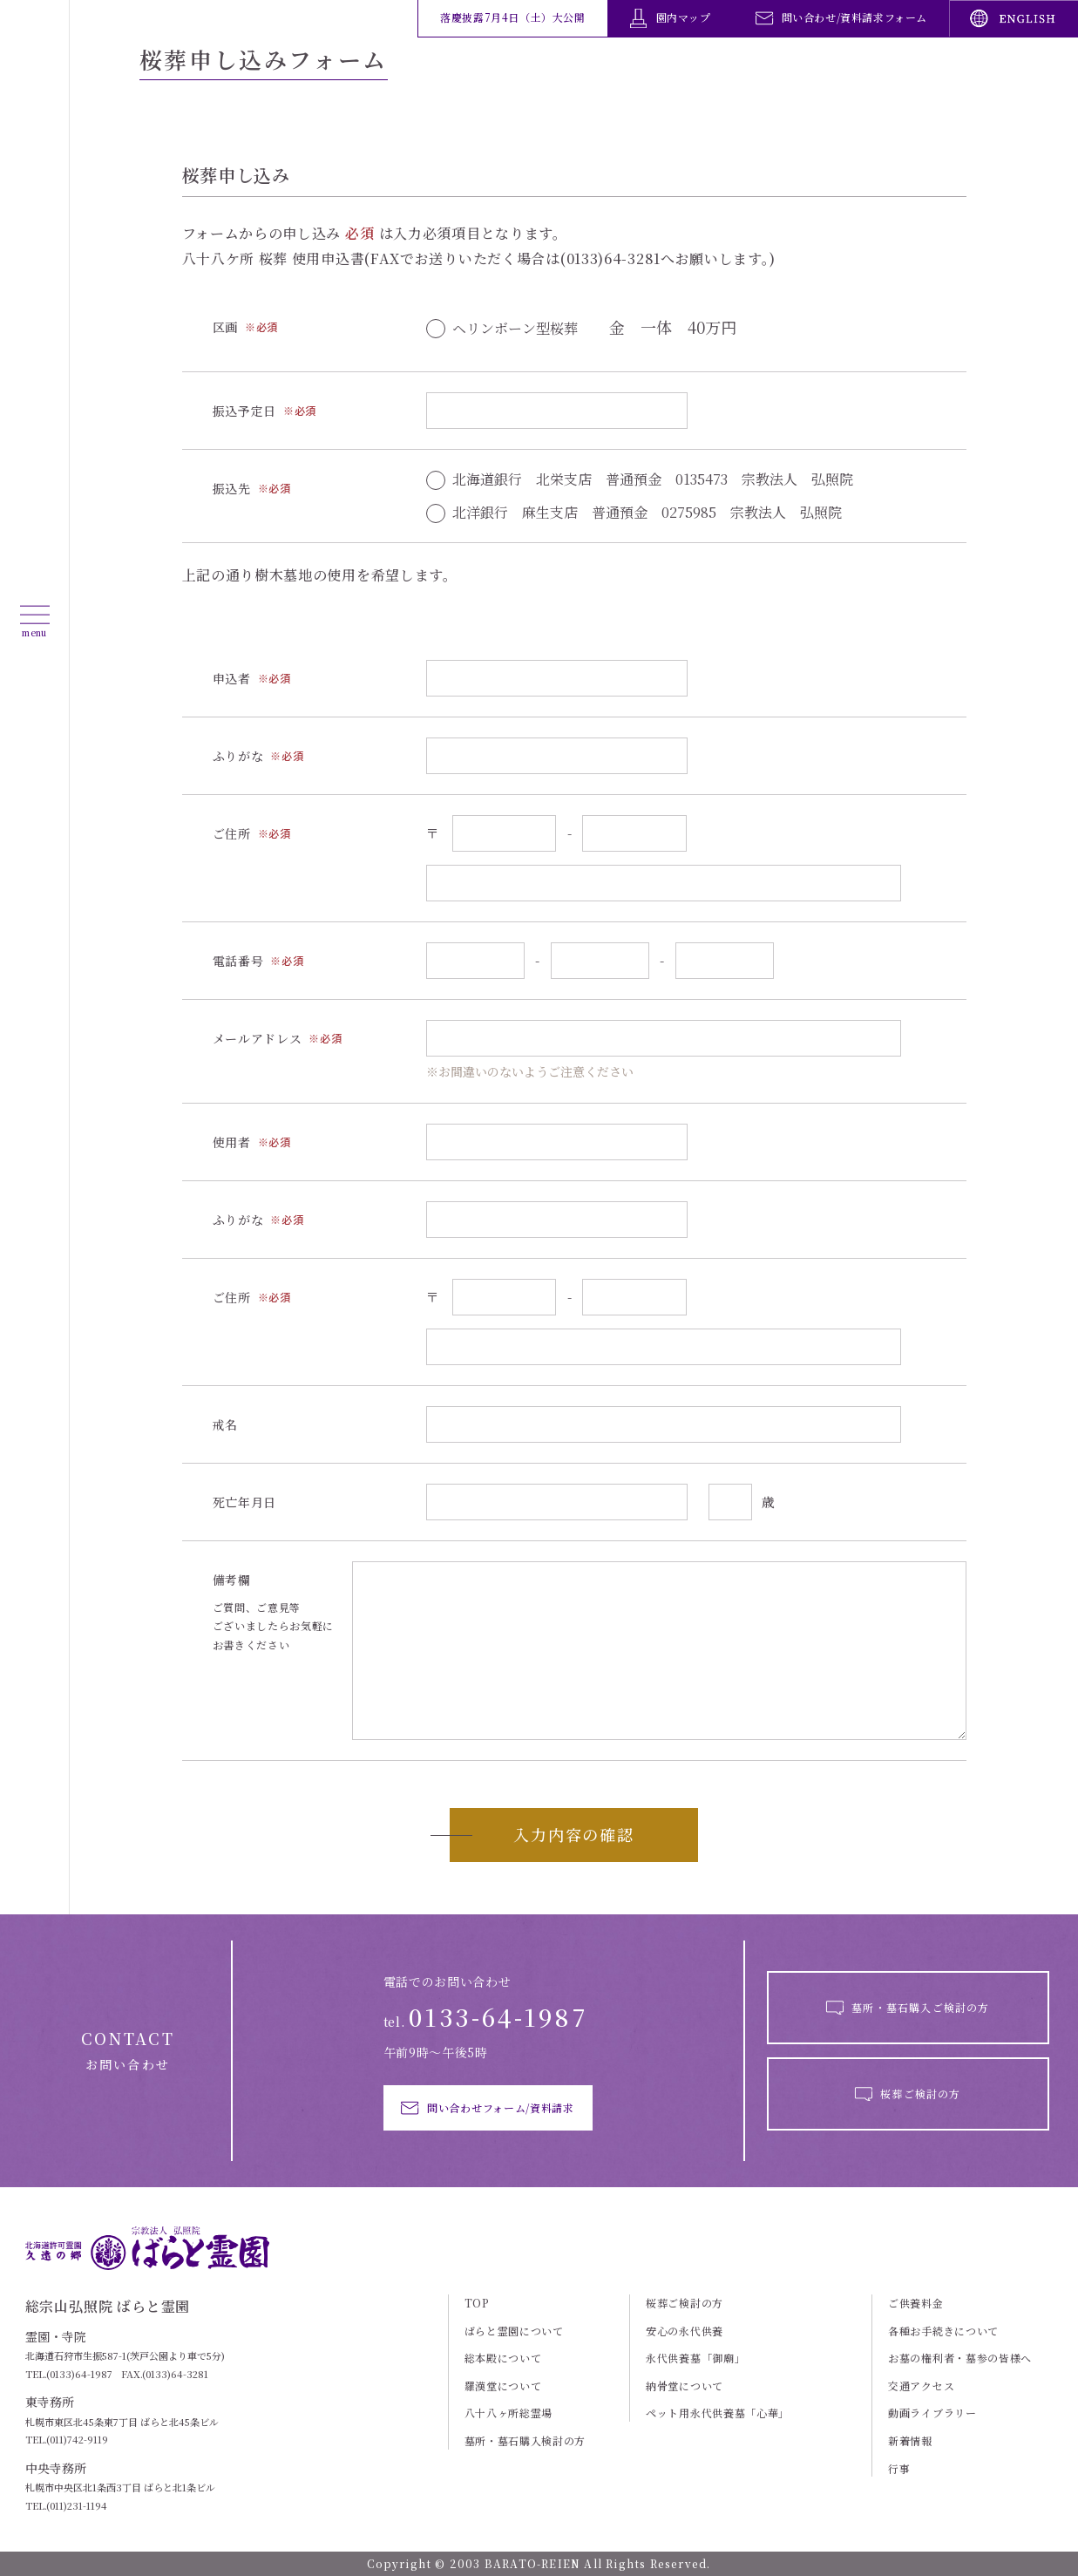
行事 (899, 2469)
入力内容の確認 (573, 1834)
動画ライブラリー (932, 2413)
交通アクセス (921, 2386)
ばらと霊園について (514, 2331)
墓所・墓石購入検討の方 (525, 2441)
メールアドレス (257, 1038)
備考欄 (232, 1580)
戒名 (225, 1425)
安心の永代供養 (684, 2331)
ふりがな (238, 756)
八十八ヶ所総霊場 (508, 2413)
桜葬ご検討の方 (684, 2303)
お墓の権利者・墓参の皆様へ (960, 2358)
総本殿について (503, 2358)
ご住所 (232, 834)
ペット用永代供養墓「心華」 (718, 2413)
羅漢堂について (503, 2386)
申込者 (232, 678)
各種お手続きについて (943, 2331)
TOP (477, 2303)
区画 (225, 327)
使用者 (232, 1142)
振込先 (232, 488)
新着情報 (910, 2441)
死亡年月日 (245, 1502)
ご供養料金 (916, 2303)
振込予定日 (245, 411)
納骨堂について (684, 2386)
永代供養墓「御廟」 (695, 2358)
